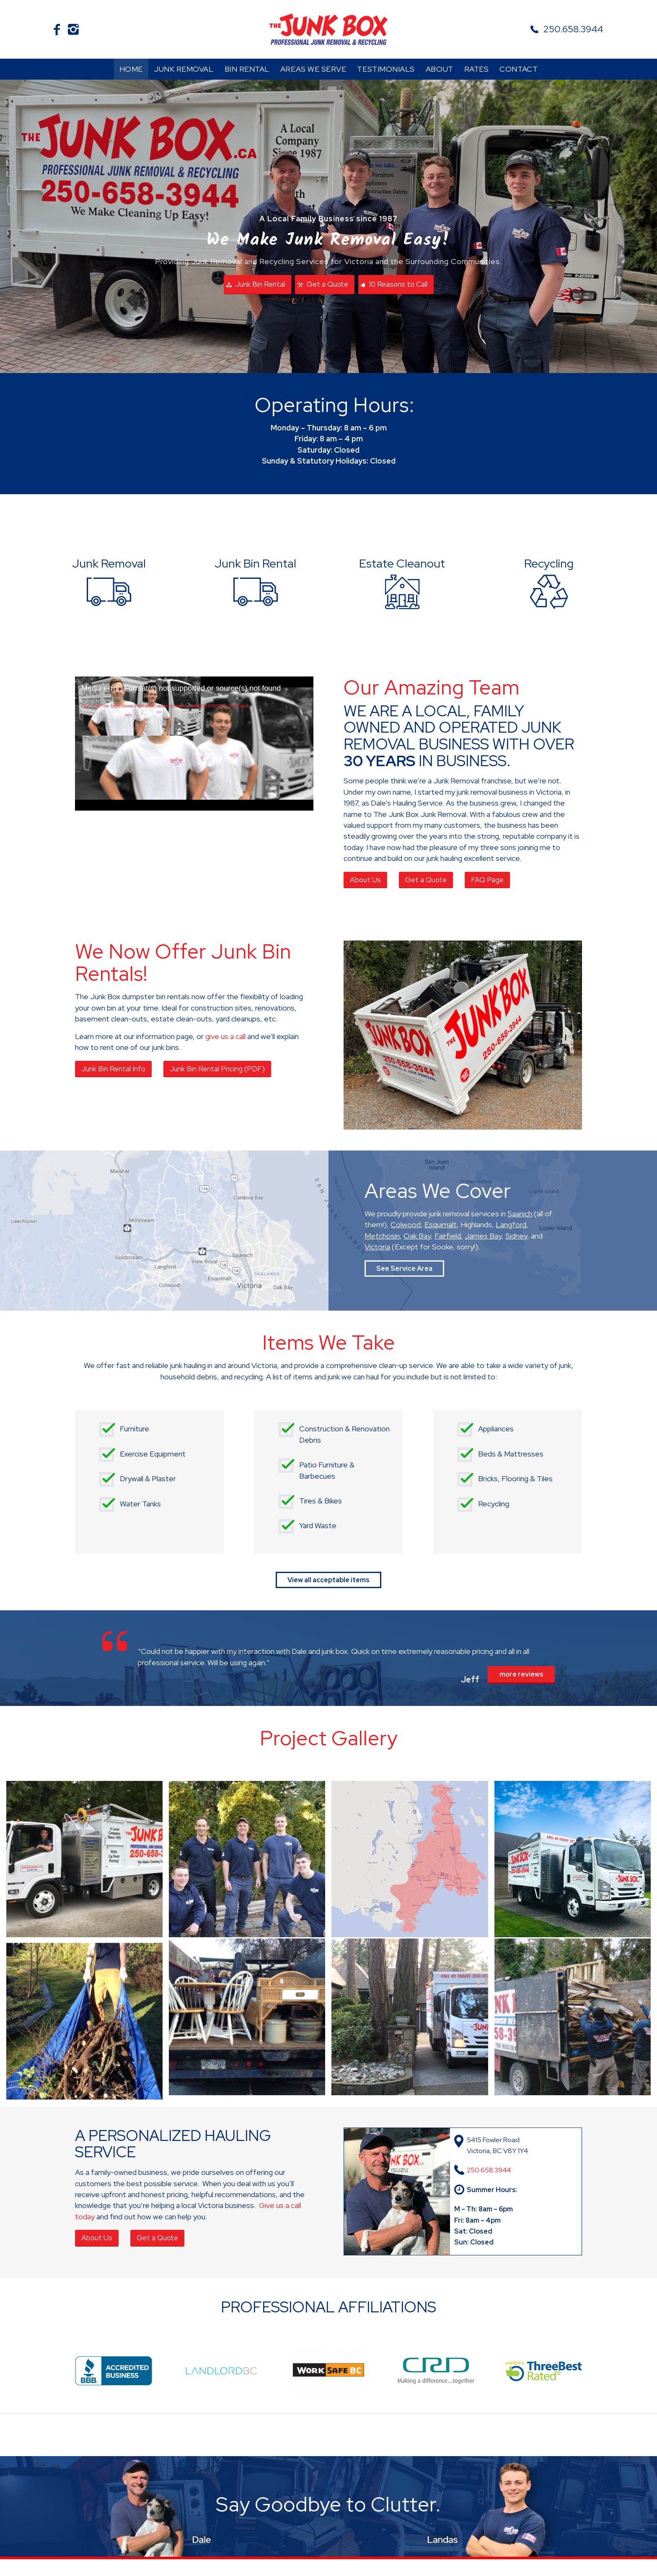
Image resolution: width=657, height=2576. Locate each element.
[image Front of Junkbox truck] (575, 1862)
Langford (511, 1224)
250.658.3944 (573, 29)
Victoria (377, 1247)
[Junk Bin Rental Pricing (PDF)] (217, 1069)
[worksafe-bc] (328, 2371)
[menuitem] (131, 69)
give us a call (225, 1036)
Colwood (406, 1224)
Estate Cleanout (402, 563)
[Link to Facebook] (56, 29)
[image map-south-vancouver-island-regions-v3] (412, 1862)
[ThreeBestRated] (543, 2371)
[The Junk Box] (328, 29)
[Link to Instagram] (73, 29)
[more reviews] (521, 1675)
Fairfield (448, 1236)
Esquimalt (440, 1224)
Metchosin (382, 1236)
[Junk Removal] (108, 579)
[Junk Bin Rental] (257, 284)
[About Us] (365, 880)
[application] (194, 743)
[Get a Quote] (324, 284)
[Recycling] (548, 579)
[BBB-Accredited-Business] (113, 2371)
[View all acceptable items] (328, 1580)
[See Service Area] (404, 1268)
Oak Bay (417, 1236)
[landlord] (221, 2371)
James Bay (483, 1236)
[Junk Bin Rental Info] (113, 1069)
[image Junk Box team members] (250, 1862)
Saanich (519, 1213)
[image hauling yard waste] (87, 2025)
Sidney (516, 1236)
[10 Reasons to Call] (396, 284)
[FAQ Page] (487, 880)
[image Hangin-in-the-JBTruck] (87, 1862)
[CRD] (436, 2371)
